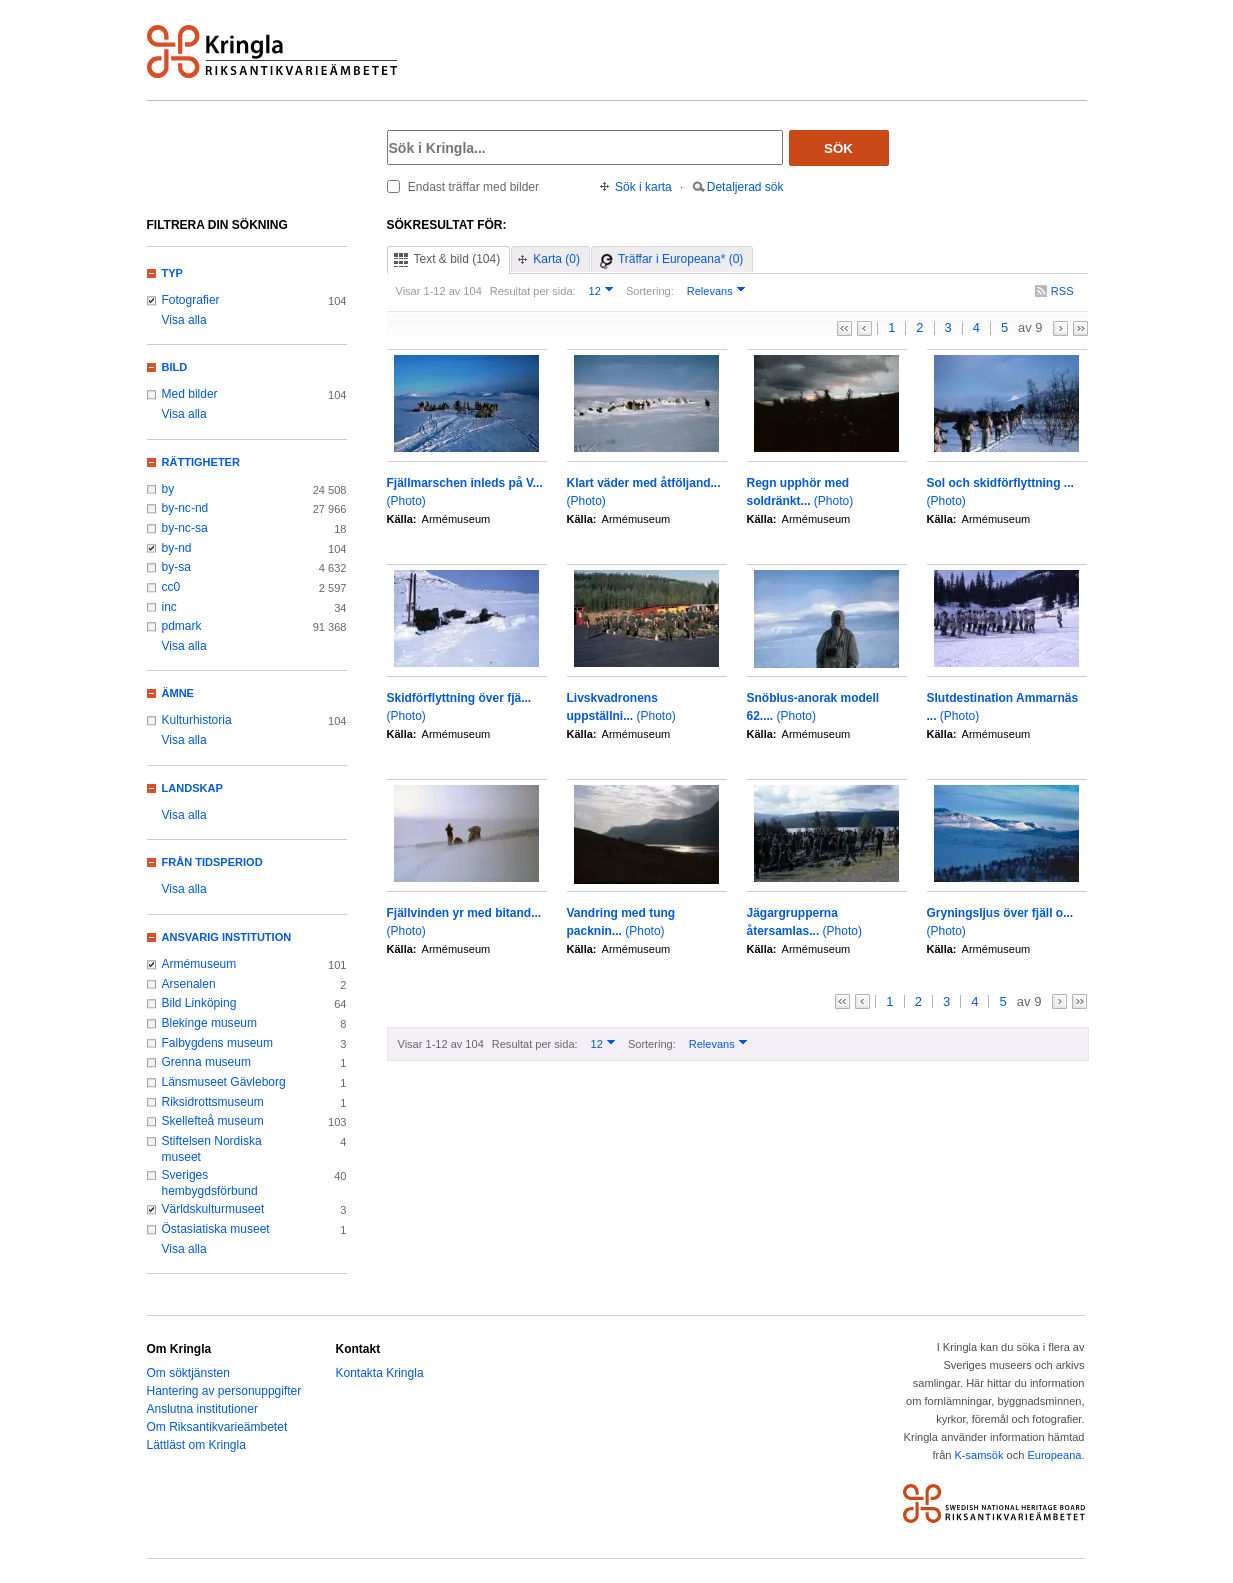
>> (1080, 328)
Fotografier (191, 300)
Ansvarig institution (227, 937)
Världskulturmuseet (213, 1209)
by (168, 489)
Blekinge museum (210, 1023)
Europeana (1054, 1455)
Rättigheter (201, 462)
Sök (838, 148)
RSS (1062, 291)
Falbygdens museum (218, 1043)
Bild (175, 367)
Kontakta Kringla (380, 1373)
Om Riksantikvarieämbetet (217, 1427)
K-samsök (978, 1455)
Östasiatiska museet (216, 1229)
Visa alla (184, 320)
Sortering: (650, 291)
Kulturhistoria (197, 720)
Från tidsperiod (212, 862)
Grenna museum (207, 1062)
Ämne (178, 693)
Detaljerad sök (745, 187)
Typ (172, 273)
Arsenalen (189, 984)
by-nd (177, 548)
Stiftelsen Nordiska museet (212, 1149)
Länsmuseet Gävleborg (224, 1082)
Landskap (192, 788)
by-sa (176, 567)
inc (169, 607)
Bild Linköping (199, 1003)
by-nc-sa (185, 528)
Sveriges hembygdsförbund (210, 1183)
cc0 (171, 587)
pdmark (182, 626)
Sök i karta (643, 187)
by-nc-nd (185, 508)
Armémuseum (199, 964)
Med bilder (190, 394)
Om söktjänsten (188, 1373)
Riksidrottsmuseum (213, 1102)
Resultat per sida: (533, 291)
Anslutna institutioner (202, 1409)
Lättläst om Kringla (196, 1445)
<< (844, 328)
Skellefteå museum (213, 1121)
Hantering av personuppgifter (224, 1391)
